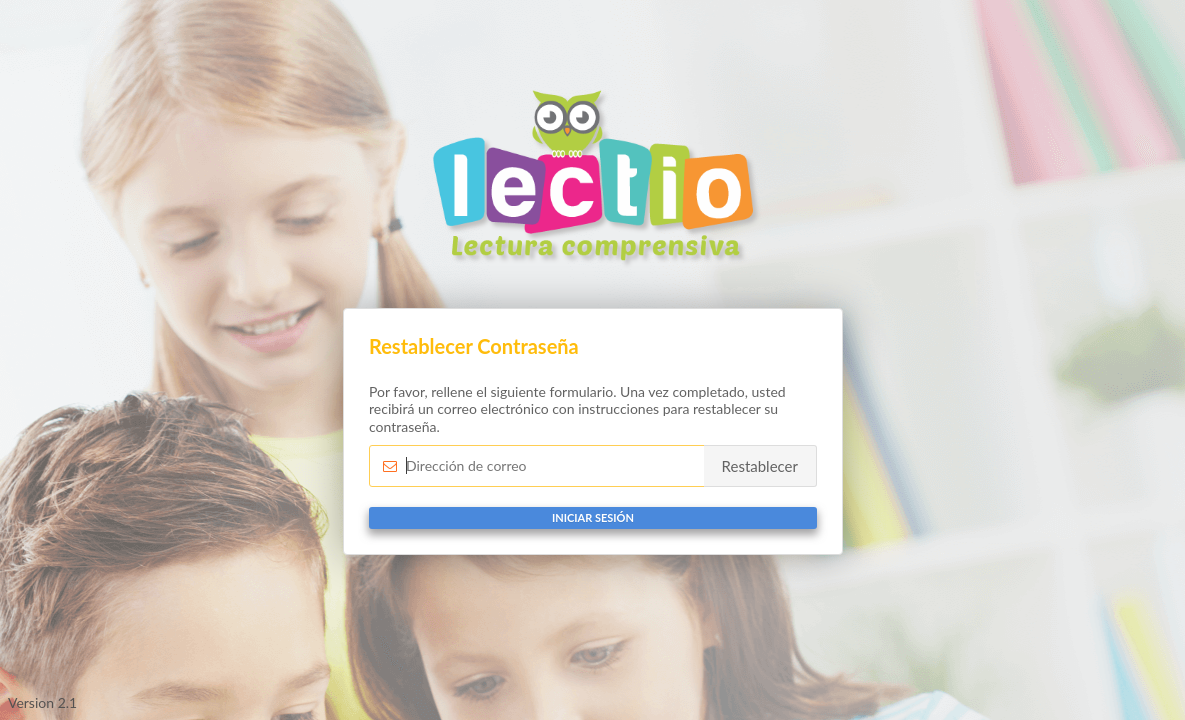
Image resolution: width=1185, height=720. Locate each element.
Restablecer (760, 466)
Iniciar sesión (593, 517)
